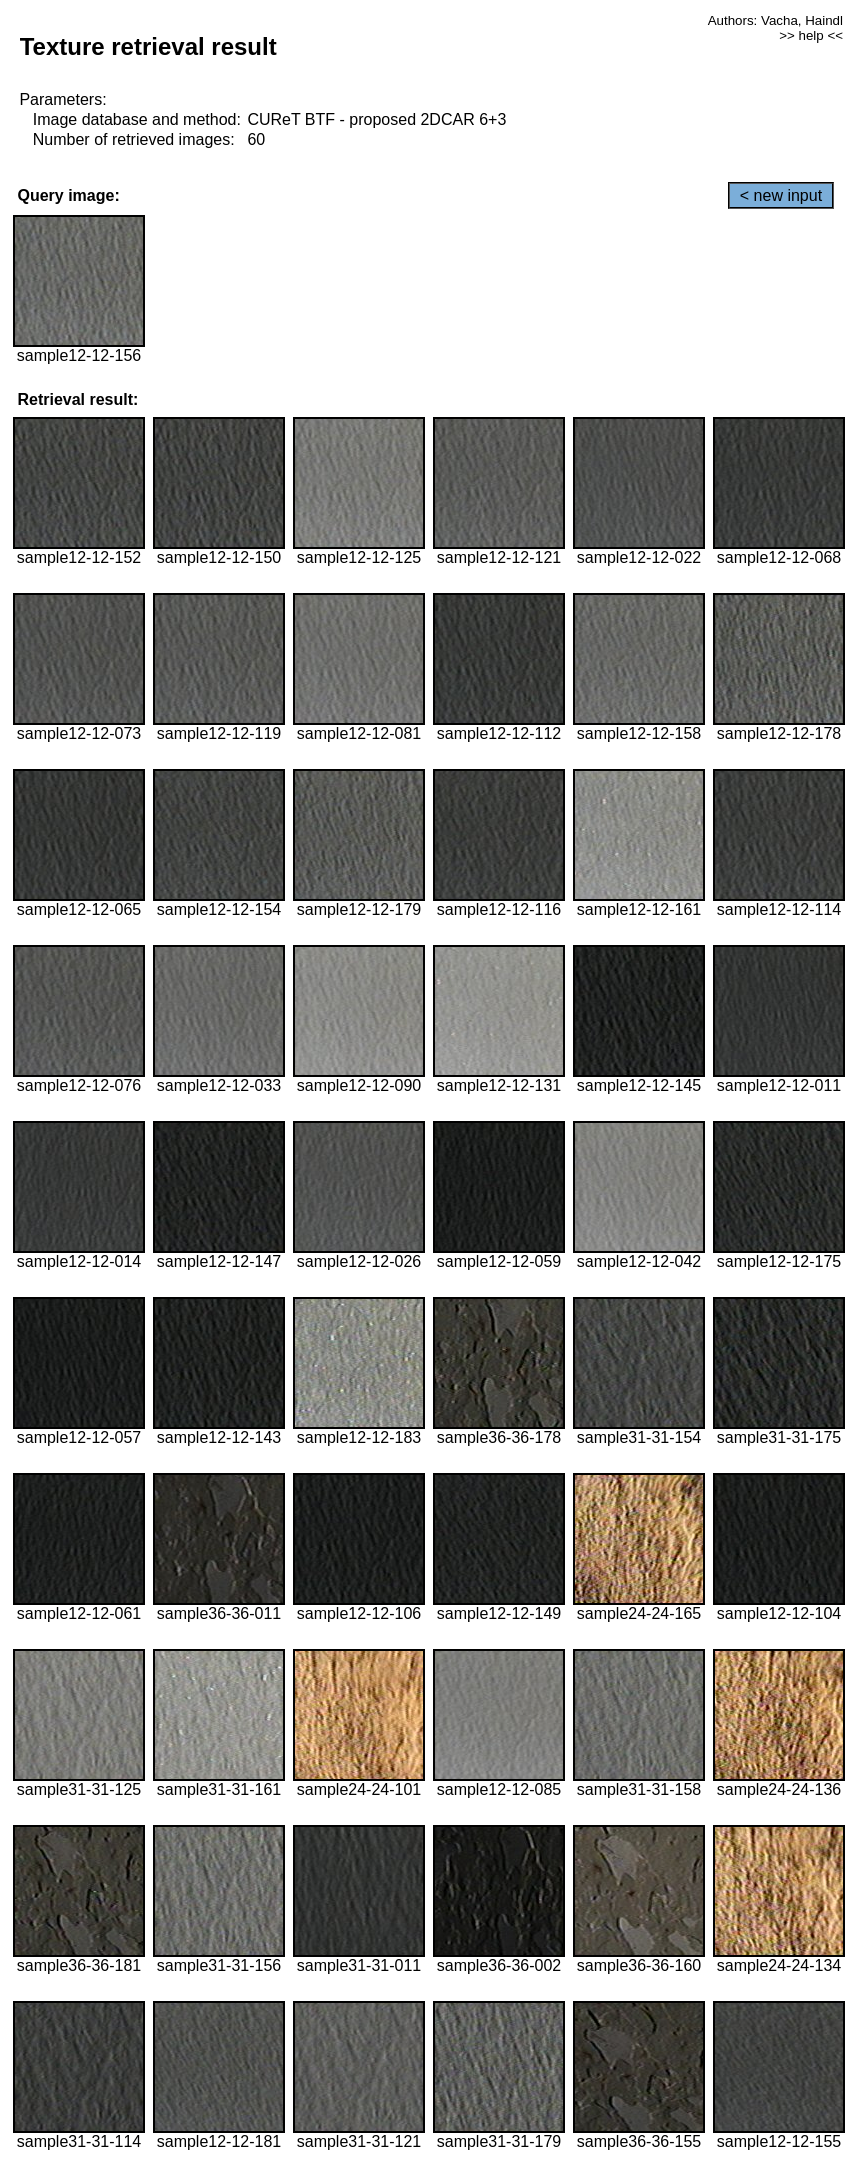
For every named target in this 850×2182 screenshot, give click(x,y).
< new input (781, 195)
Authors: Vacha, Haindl (775, 20)
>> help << (811, 35)
